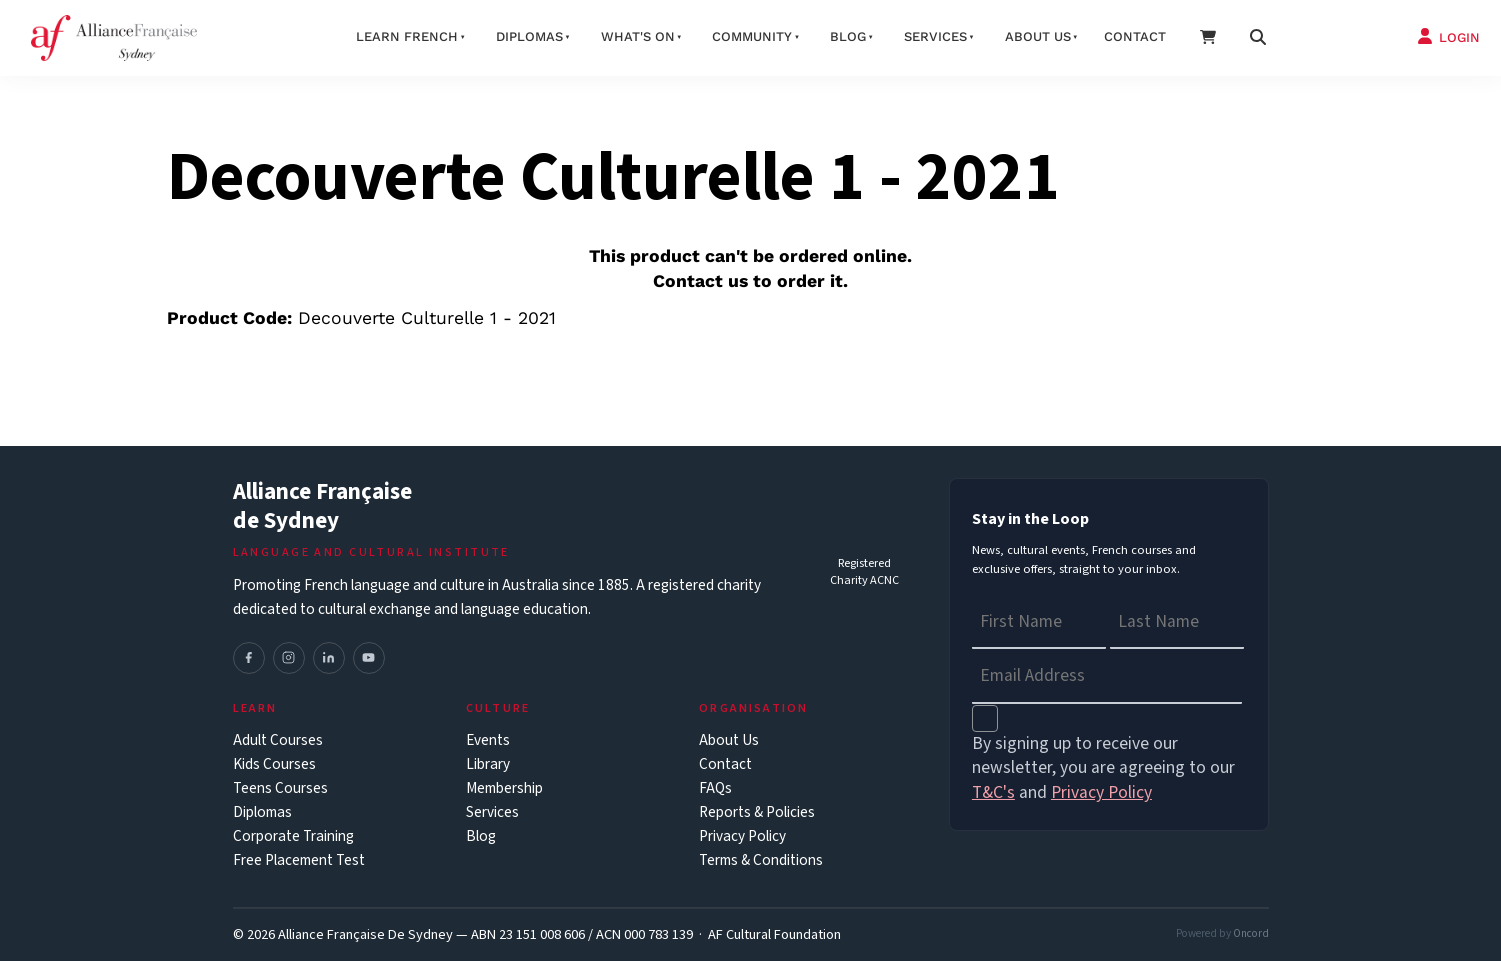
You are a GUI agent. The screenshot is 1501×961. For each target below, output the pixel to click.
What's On (638, 36)
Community (752, 36)
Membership (504, 788)
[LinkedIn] (329, 658)
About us (1038, 36)
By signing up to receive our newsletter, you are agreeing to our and (1103, 768)
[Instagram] (289, 658)
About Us (729, 740)
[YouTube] (369, 658)
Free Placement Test (299, 860)
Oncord (1251, 933)
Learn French (407, 36)
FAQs (715, 788)
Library (488, 764)
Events (488, 740)
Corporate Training (293, 836)
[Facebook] (249, 658)
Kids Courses (274, 764)
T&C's (993, 792)
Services (935, 36)
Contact (1135, 36)
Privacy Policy (742, 836)
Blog (848, 36)
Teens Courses (280, 788)
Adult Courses (278, 740)
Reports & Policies (757, 812)
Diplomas (529, 36)
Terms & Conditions (761, 860)
